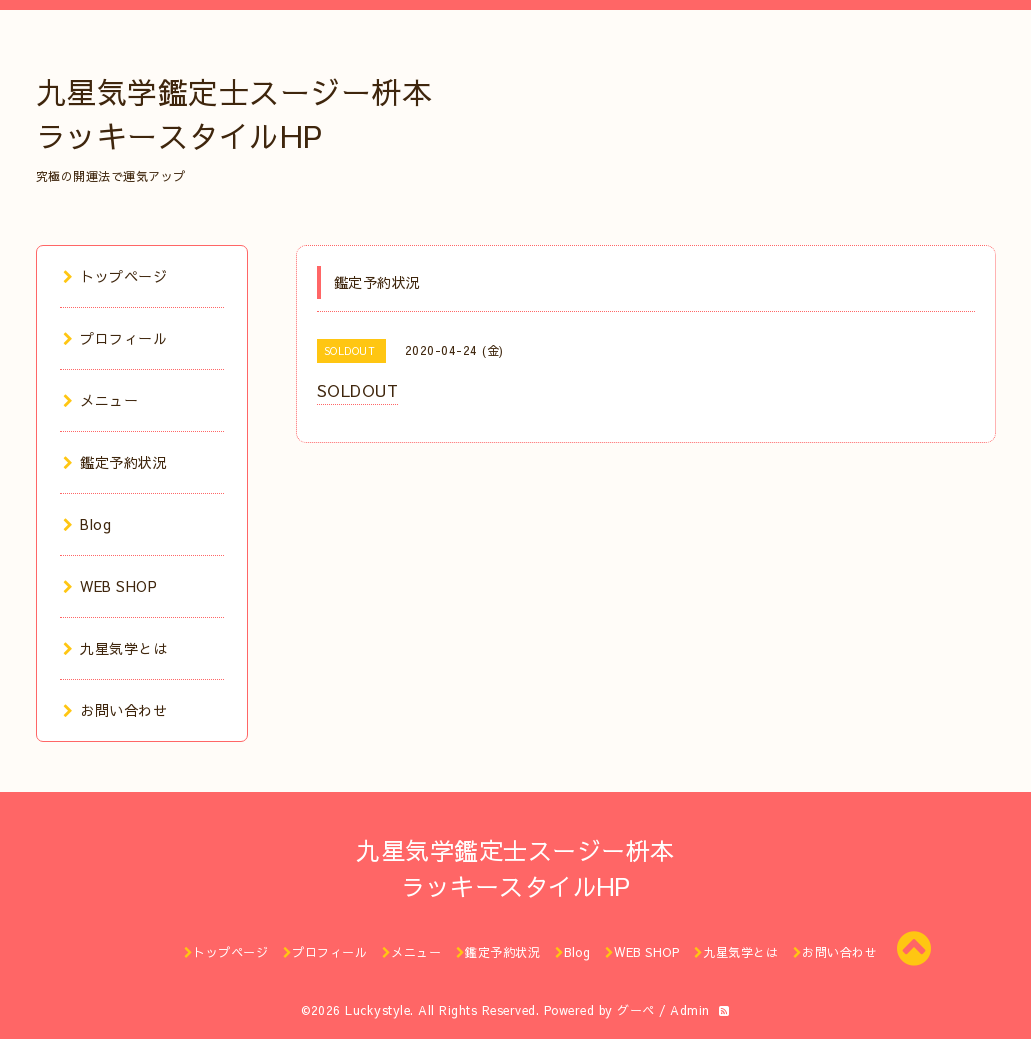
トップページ (115, 276)
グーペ (636, 1010)
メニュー (101, 400)
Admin (690, 1010)
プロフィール (115, 338)
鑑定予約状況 (115, 462)
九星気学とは (115, 648)
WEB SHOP (110, 586)
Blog (87, 524)
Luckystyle (377, 1010)
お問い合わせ (115, 710)
